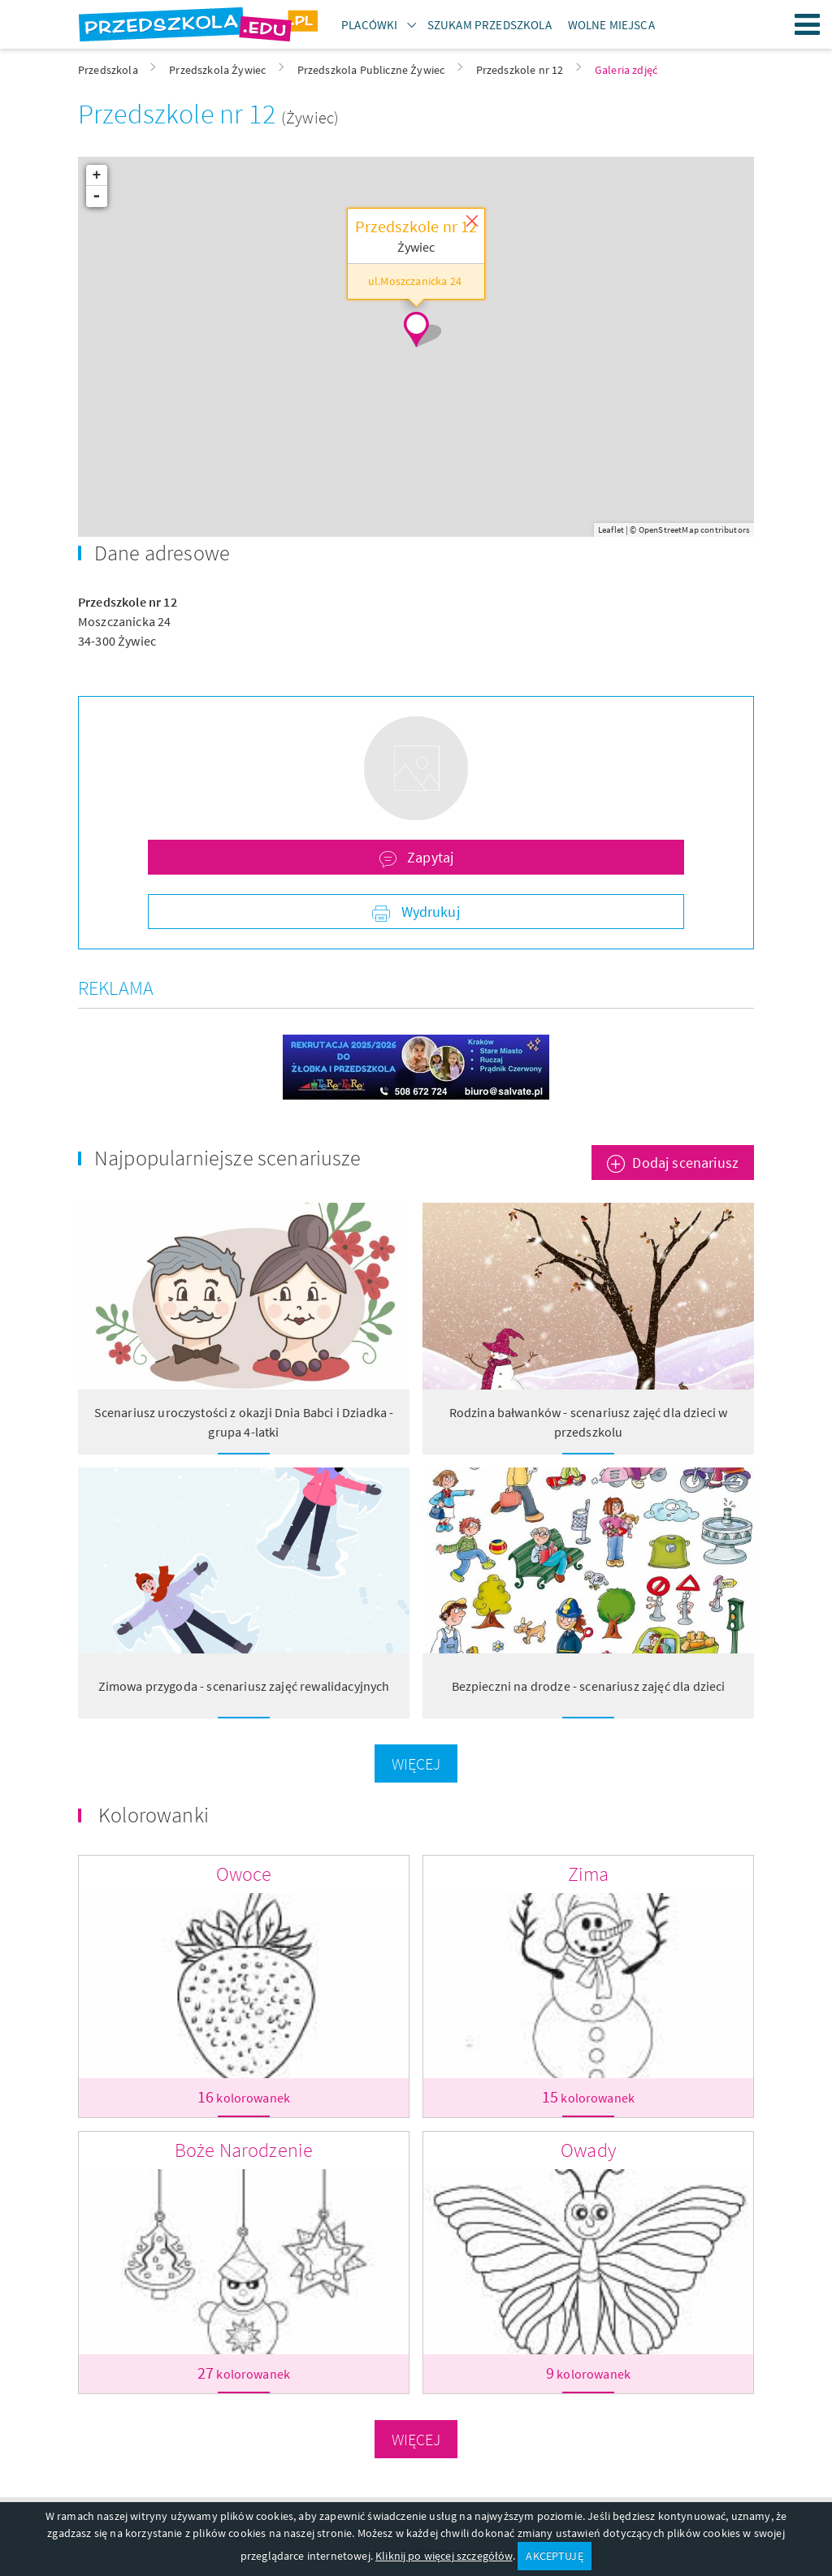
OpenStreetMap (669, 529)
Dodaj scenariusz (685, 1162)
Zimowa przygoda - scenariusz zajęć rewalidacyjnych (244, 1686)
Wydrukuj (428, 911)
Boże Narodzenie (244, 2150)
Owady (588, 2150)
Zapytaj (428, 857)
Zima (588, 1874)
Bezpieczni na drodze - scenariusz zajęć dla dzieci (589, 1686)
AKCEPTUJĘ (554, 2555)
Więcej (416, 1763)
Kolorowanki (153, 1814)
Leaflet (611, 529)
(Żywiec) (310, 117)
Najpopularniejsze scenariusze (228, 1157)
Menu (807, 24)
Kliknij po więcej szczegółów (443, 2555)
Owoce (244, 1874)
